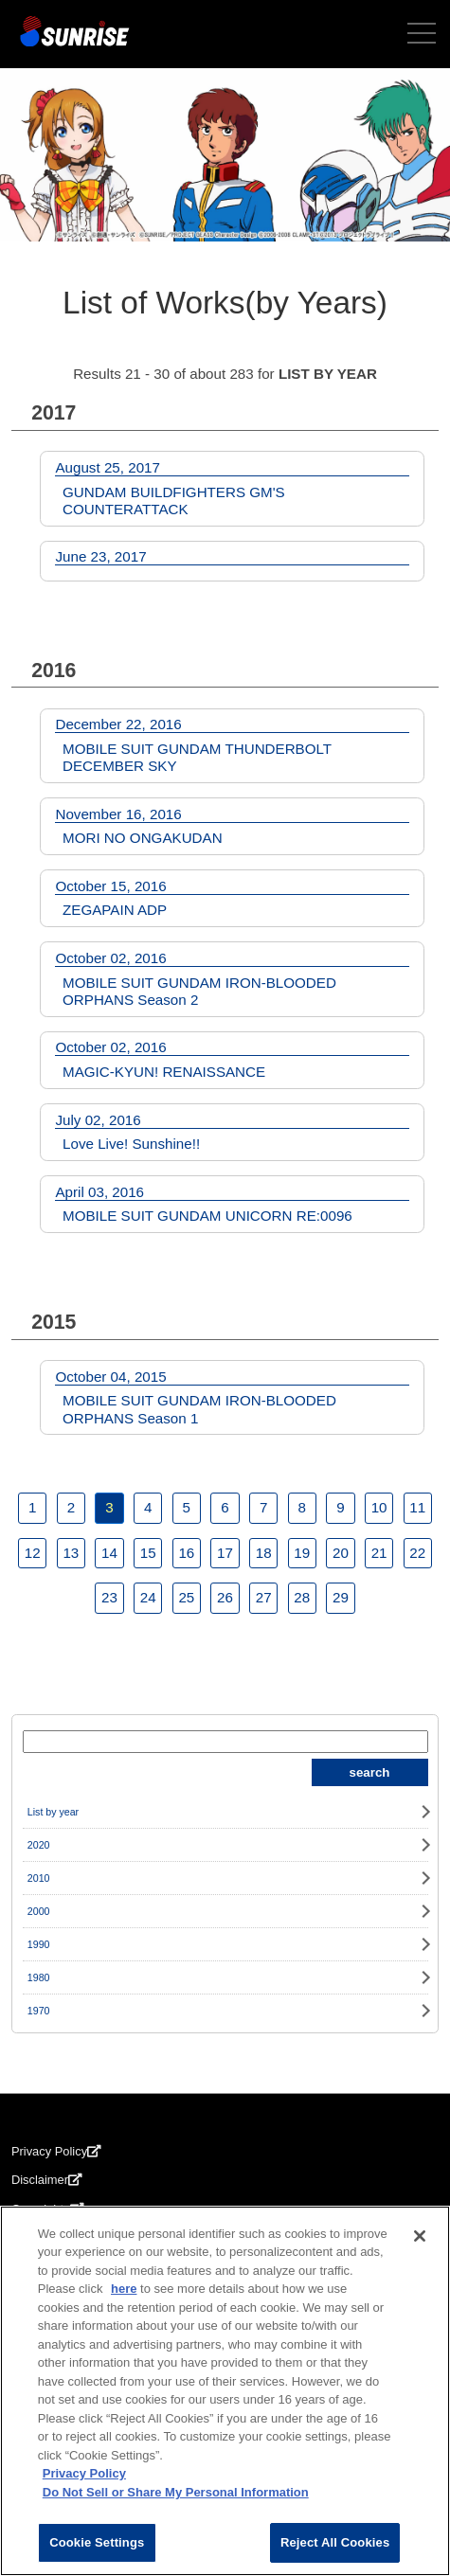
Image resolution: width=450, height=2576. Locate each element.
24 (148, 1597)
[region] (225, 2391)
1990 (38, 1944)
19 (302, 1553)
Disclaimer (46, 2180)
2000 (38, 1911)
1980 (38, 1977)
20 (341, 1553)
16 (186, 1553)
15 (148, 1553)
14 (109, 1553)
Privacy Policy (56, 2151)
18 (264, 1553)
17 (225, 1553)
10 (379, 1507)
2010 (38, 1878)
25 (186, 1597)
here (123, 2288)
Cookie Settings (96, 2542)
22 (417, 1553)
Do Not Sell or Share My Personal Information (176, 2492)
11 (417, 1507)
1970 (38, 2010)
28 (302, 1597)
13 (71, 1553)
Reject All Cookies (334, 2542)
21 (379, 1553)
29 (341, 1597)
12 (33, 1553)
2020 (38, 1845)
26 (225, 1597)
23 (109, 1597)
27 (264, 1597)
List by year (53, 1811)
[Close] (420, 2236)
